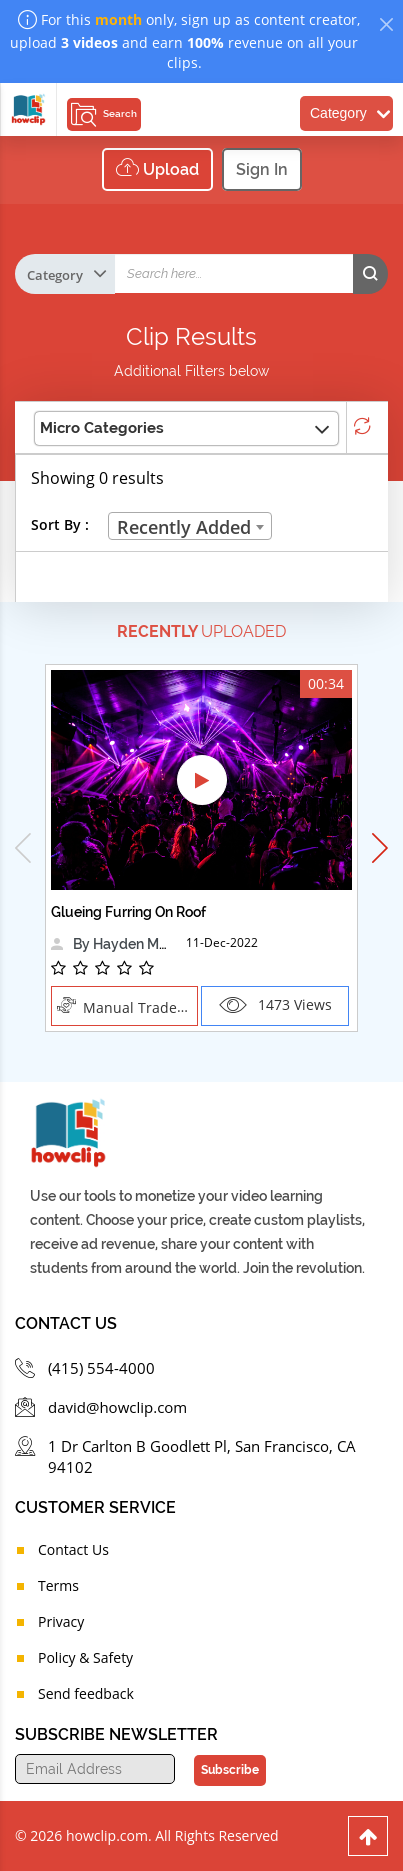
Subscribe (230, 1770)
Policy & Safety (85, 1657)
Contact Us (73, 1549)
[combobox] (190, 526)
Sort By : (60, 524)
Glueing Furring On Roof (128, 912)
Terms (58, 1585)
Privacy (61, 1621)
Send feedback (86, 1693)
